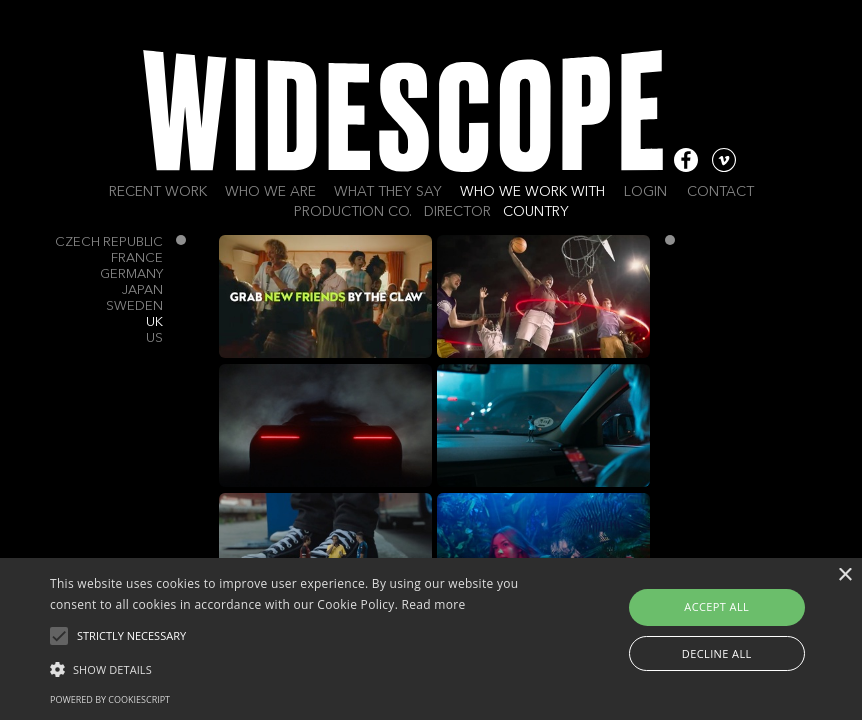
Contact (720, 192)
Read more (434, 604)
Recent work (158, 192)
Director (457, 212)
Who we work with (532, 192)
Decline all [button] (717, 653)
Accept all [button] (716, 606)
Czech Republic (109, 242)
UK (154, 322)
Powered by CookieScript (110, 699)
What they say (388, 192)
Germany (131, 274)
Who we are (270, 192)
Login (645, 192)
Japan (142, 290)
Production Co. (353, 212)
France (137, 258)
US (154, 338)
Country (536, 212)
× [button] (844, 575)
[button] (297, 668)
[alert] (431, 639)
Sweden (134, 306)
